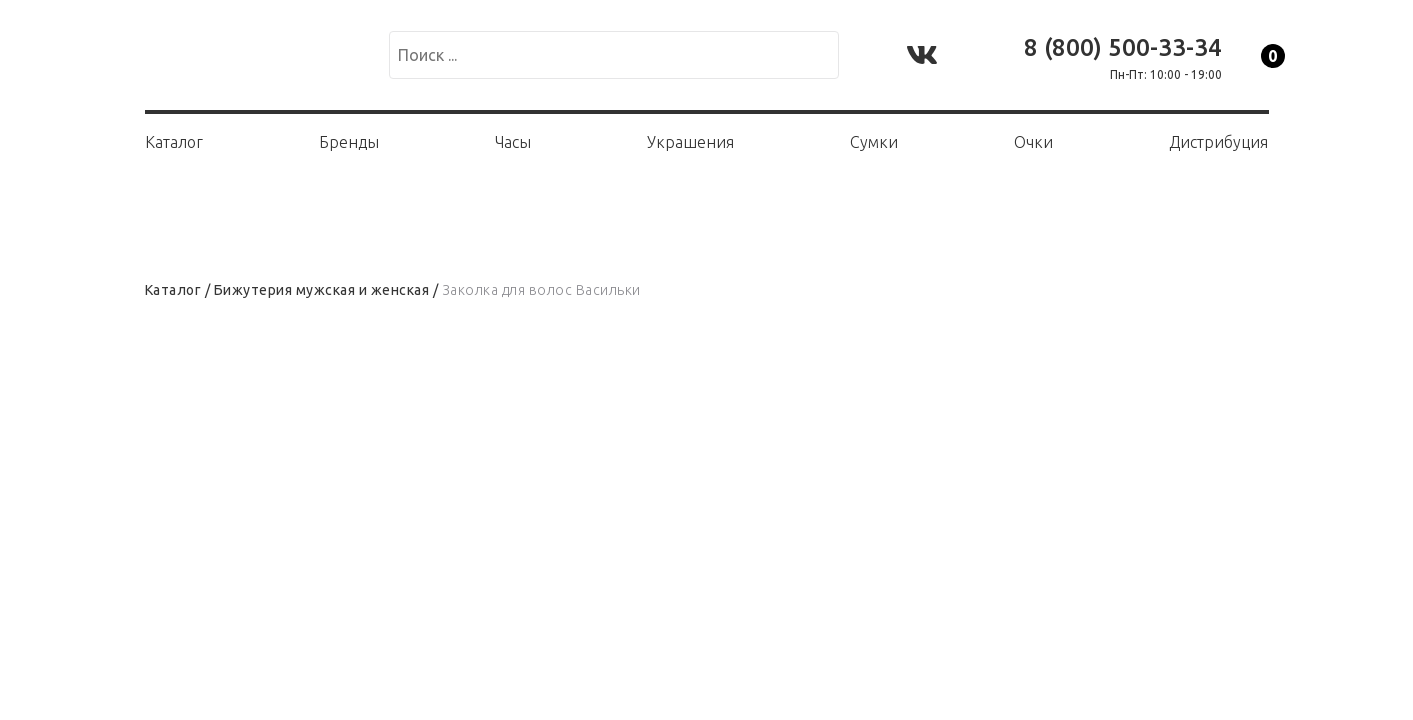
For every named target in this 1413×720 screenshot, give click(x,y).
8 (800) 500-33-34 (1123, 47)
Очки (1033, 142)
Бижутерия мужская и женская (322, 290)
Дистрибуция (1218, 142)
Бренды (349, 142)
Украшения (690, 142)
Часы (513, 142)
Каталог (174, 142)
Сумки (874, 142)
